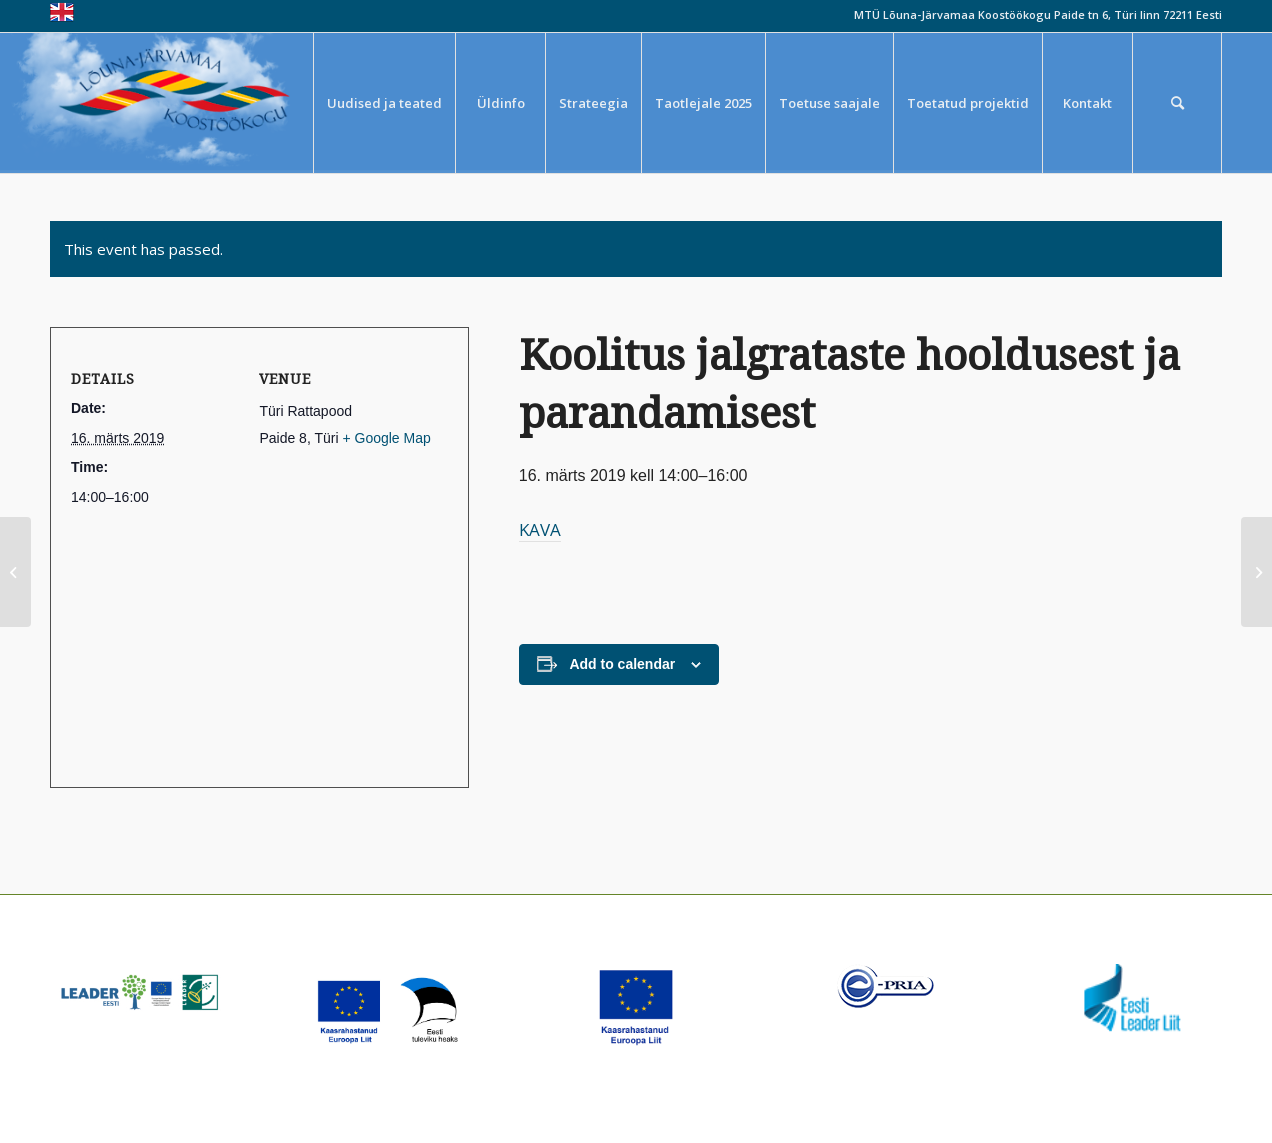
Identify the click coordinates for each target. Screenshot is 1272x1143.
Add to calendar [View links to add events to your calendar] (622, 664)
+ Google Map (386, 438)
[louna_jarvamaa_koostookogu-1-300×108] (188, 103)
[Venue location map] (252, 636)
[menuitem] (384, 103)
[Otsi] (1177, 103)
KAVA (540, 529)
